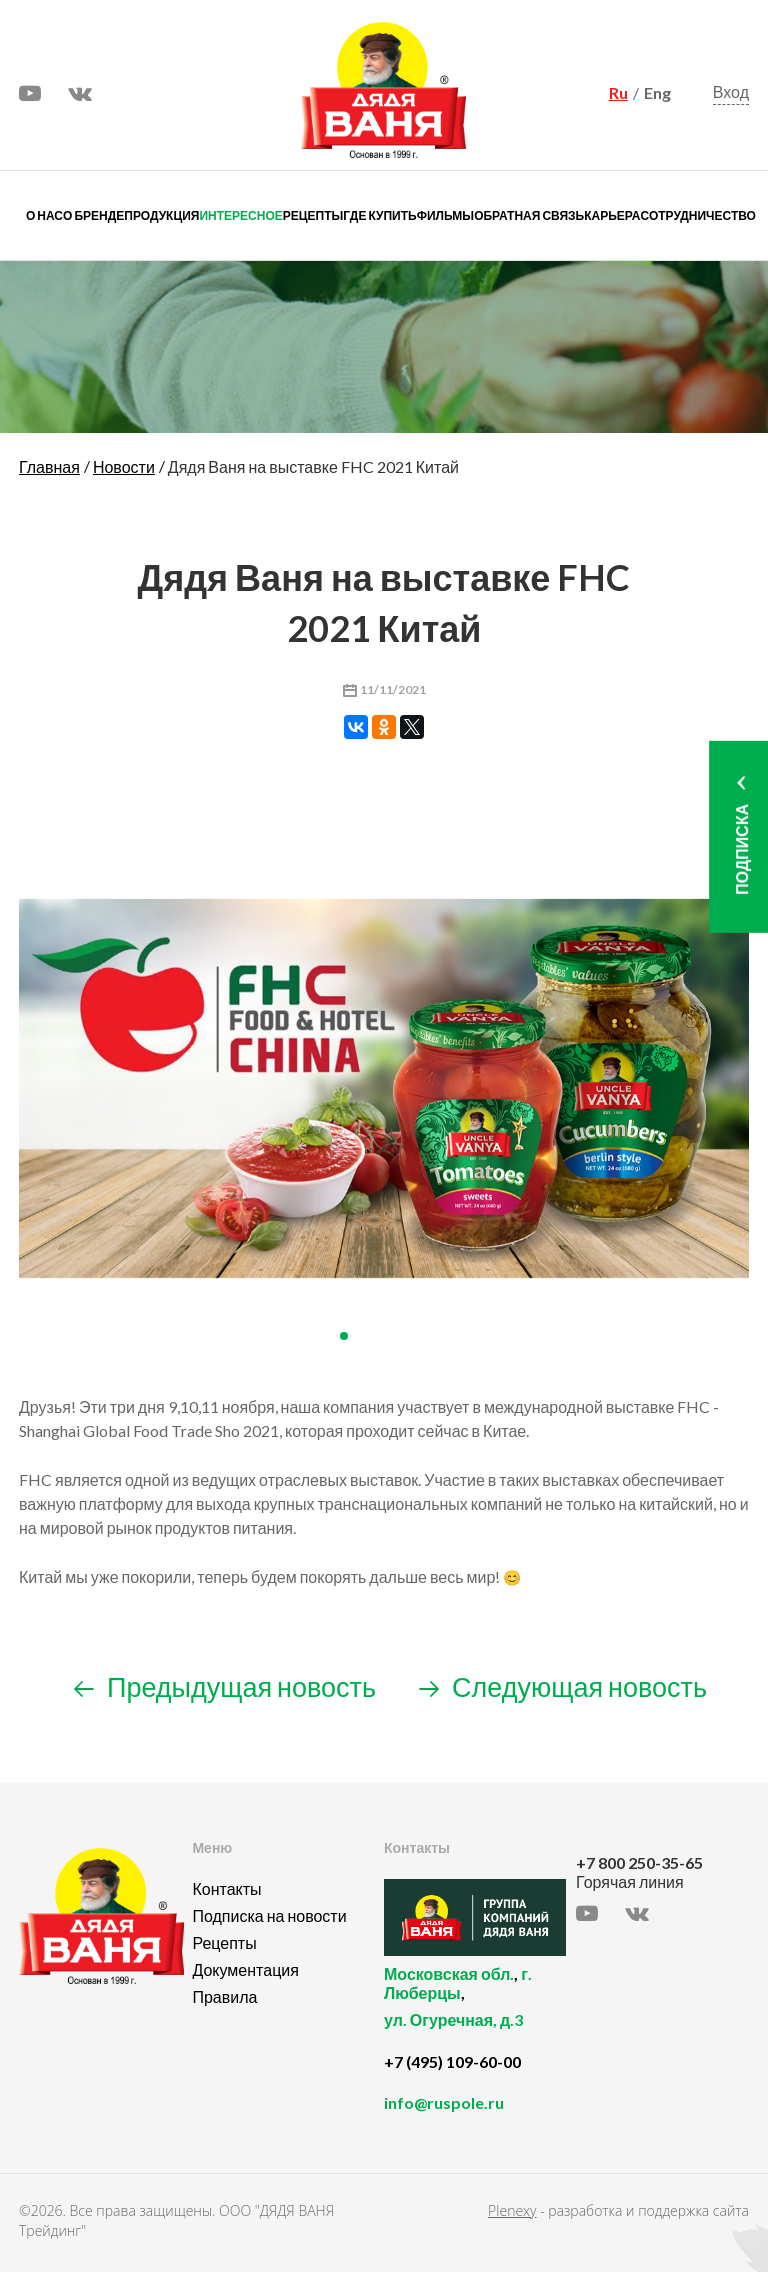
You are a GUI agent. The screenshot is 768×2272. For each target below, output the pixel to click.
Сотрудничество (698, 215)
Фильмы (445, 215)
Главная (49, 466)
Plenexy (512, 2210)
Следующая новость (563, 1686)
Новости (124, 466)
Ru (618, 92)
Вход (731, 91)
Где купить (379, 215)
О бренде (93, 215)
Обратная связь (529, 215)
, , (475, 2008)
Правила (224, 1996)
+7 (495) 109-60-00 (452, 2061)
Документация (245, 1969)
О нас (44, 215)
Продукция (161, 215)
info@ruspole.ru (444, 2102)
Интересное (240, 215)
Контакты (226, 1888)
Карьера (612, 215)
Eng (657, 92)
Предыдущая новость (225, 1686)
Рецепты (313, 215)
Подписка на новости (269, 1915)
